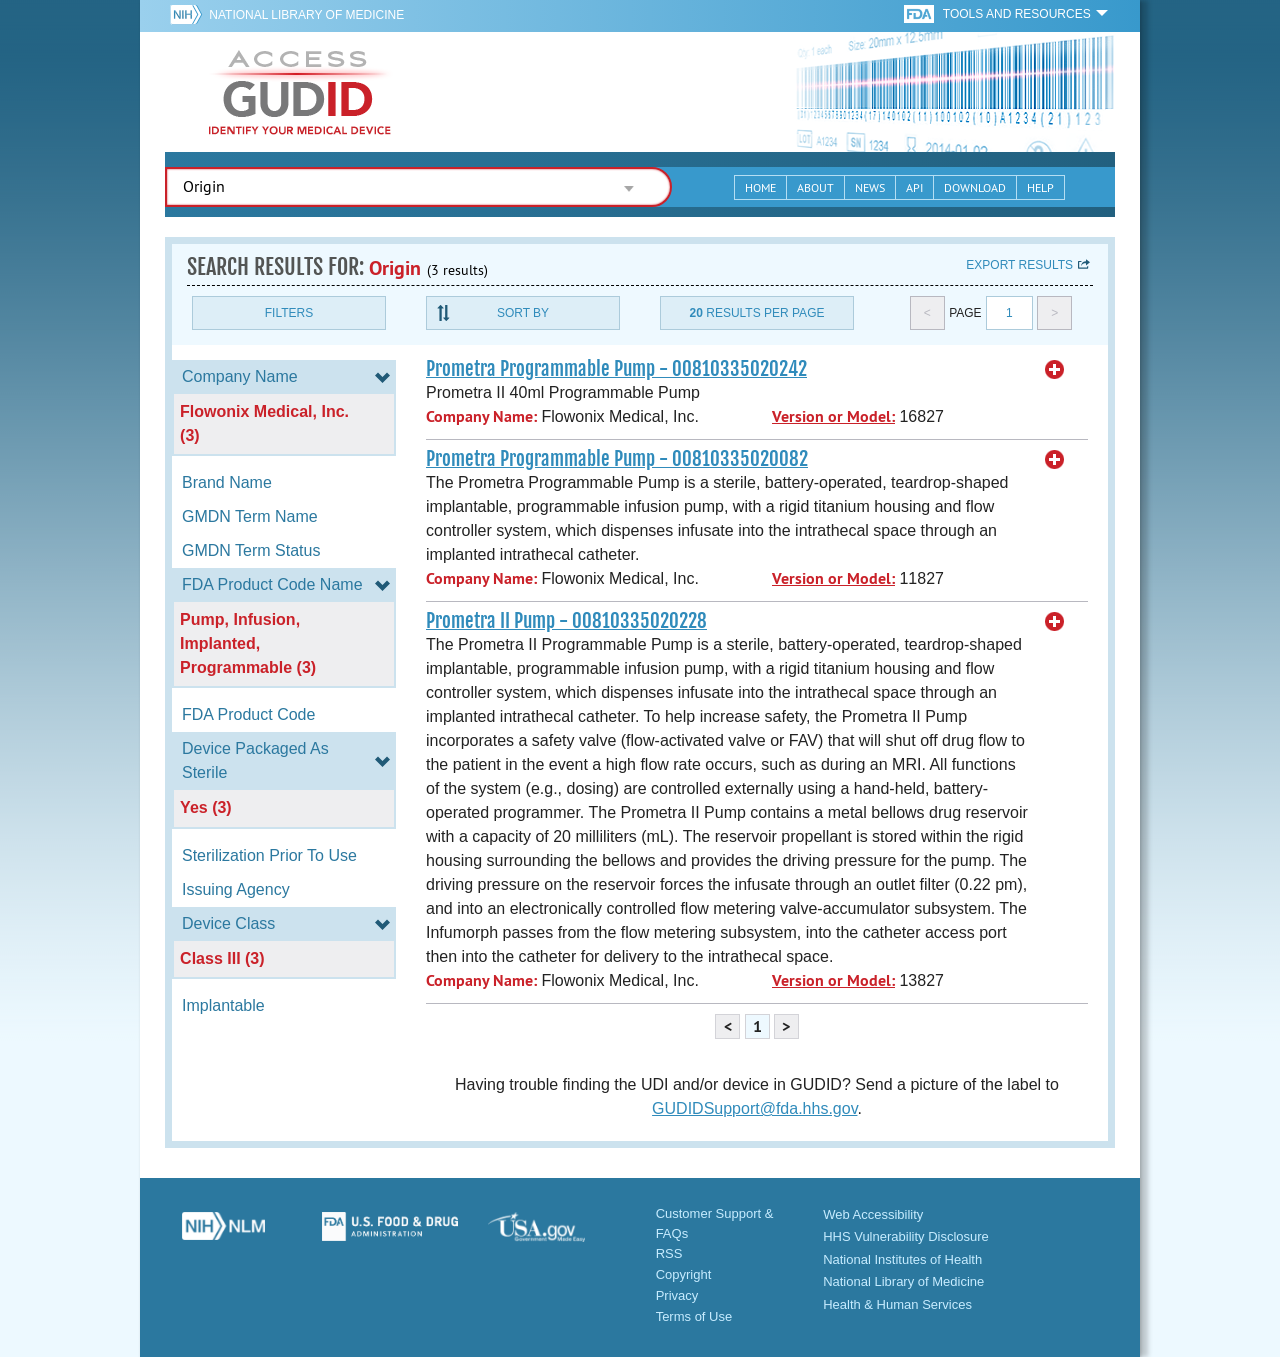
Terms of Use (694, 1316)
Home (760, 187)
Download (975, 187)
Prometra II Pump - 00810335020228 (566, 621)
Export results (1019, 265)
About (815, 187)
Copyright (684, 1274)
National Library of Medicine (306, 15)
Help (1040, 187)
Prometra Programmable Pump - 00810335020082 (617, 459)
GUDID (300, 92)
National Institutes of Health (902, 1259)
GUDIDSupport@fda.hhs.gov (754, 1108)
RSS (669, 1253)
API (914, 187)
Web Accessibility (873, 1214)
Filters (289, 313)
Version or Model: (833, 416)
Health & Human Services (897, 1304)
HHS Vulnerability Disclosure (906, 1236)
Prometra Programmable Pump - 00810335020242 (616, 369)
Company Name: (481, 416)
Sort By (523, 313)
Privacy (677, 1295)
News (870, 187)
